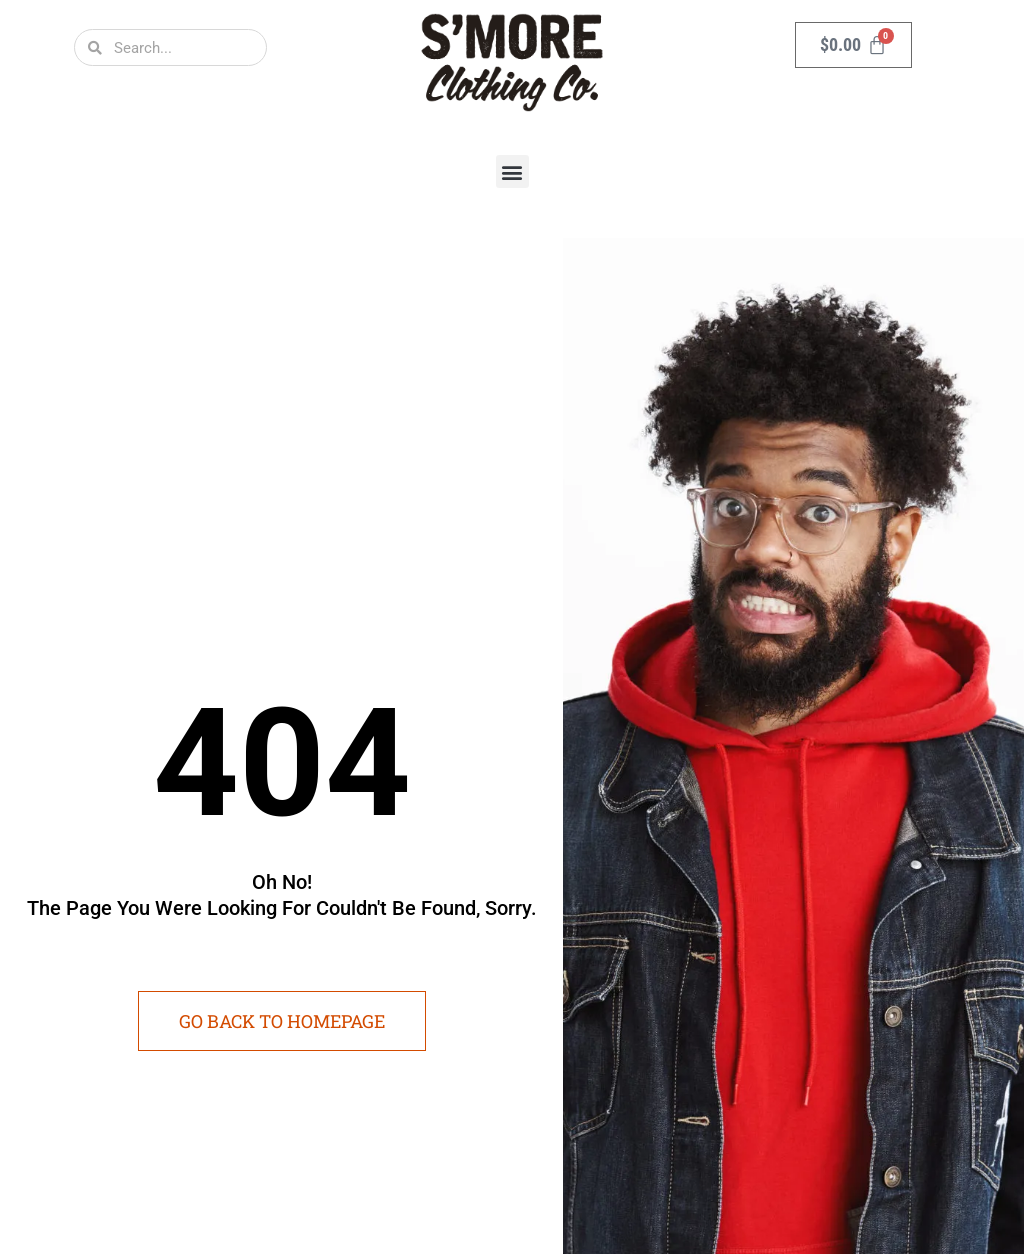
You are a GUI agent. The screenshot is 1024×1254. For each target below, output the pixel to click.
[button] (512, 171)
